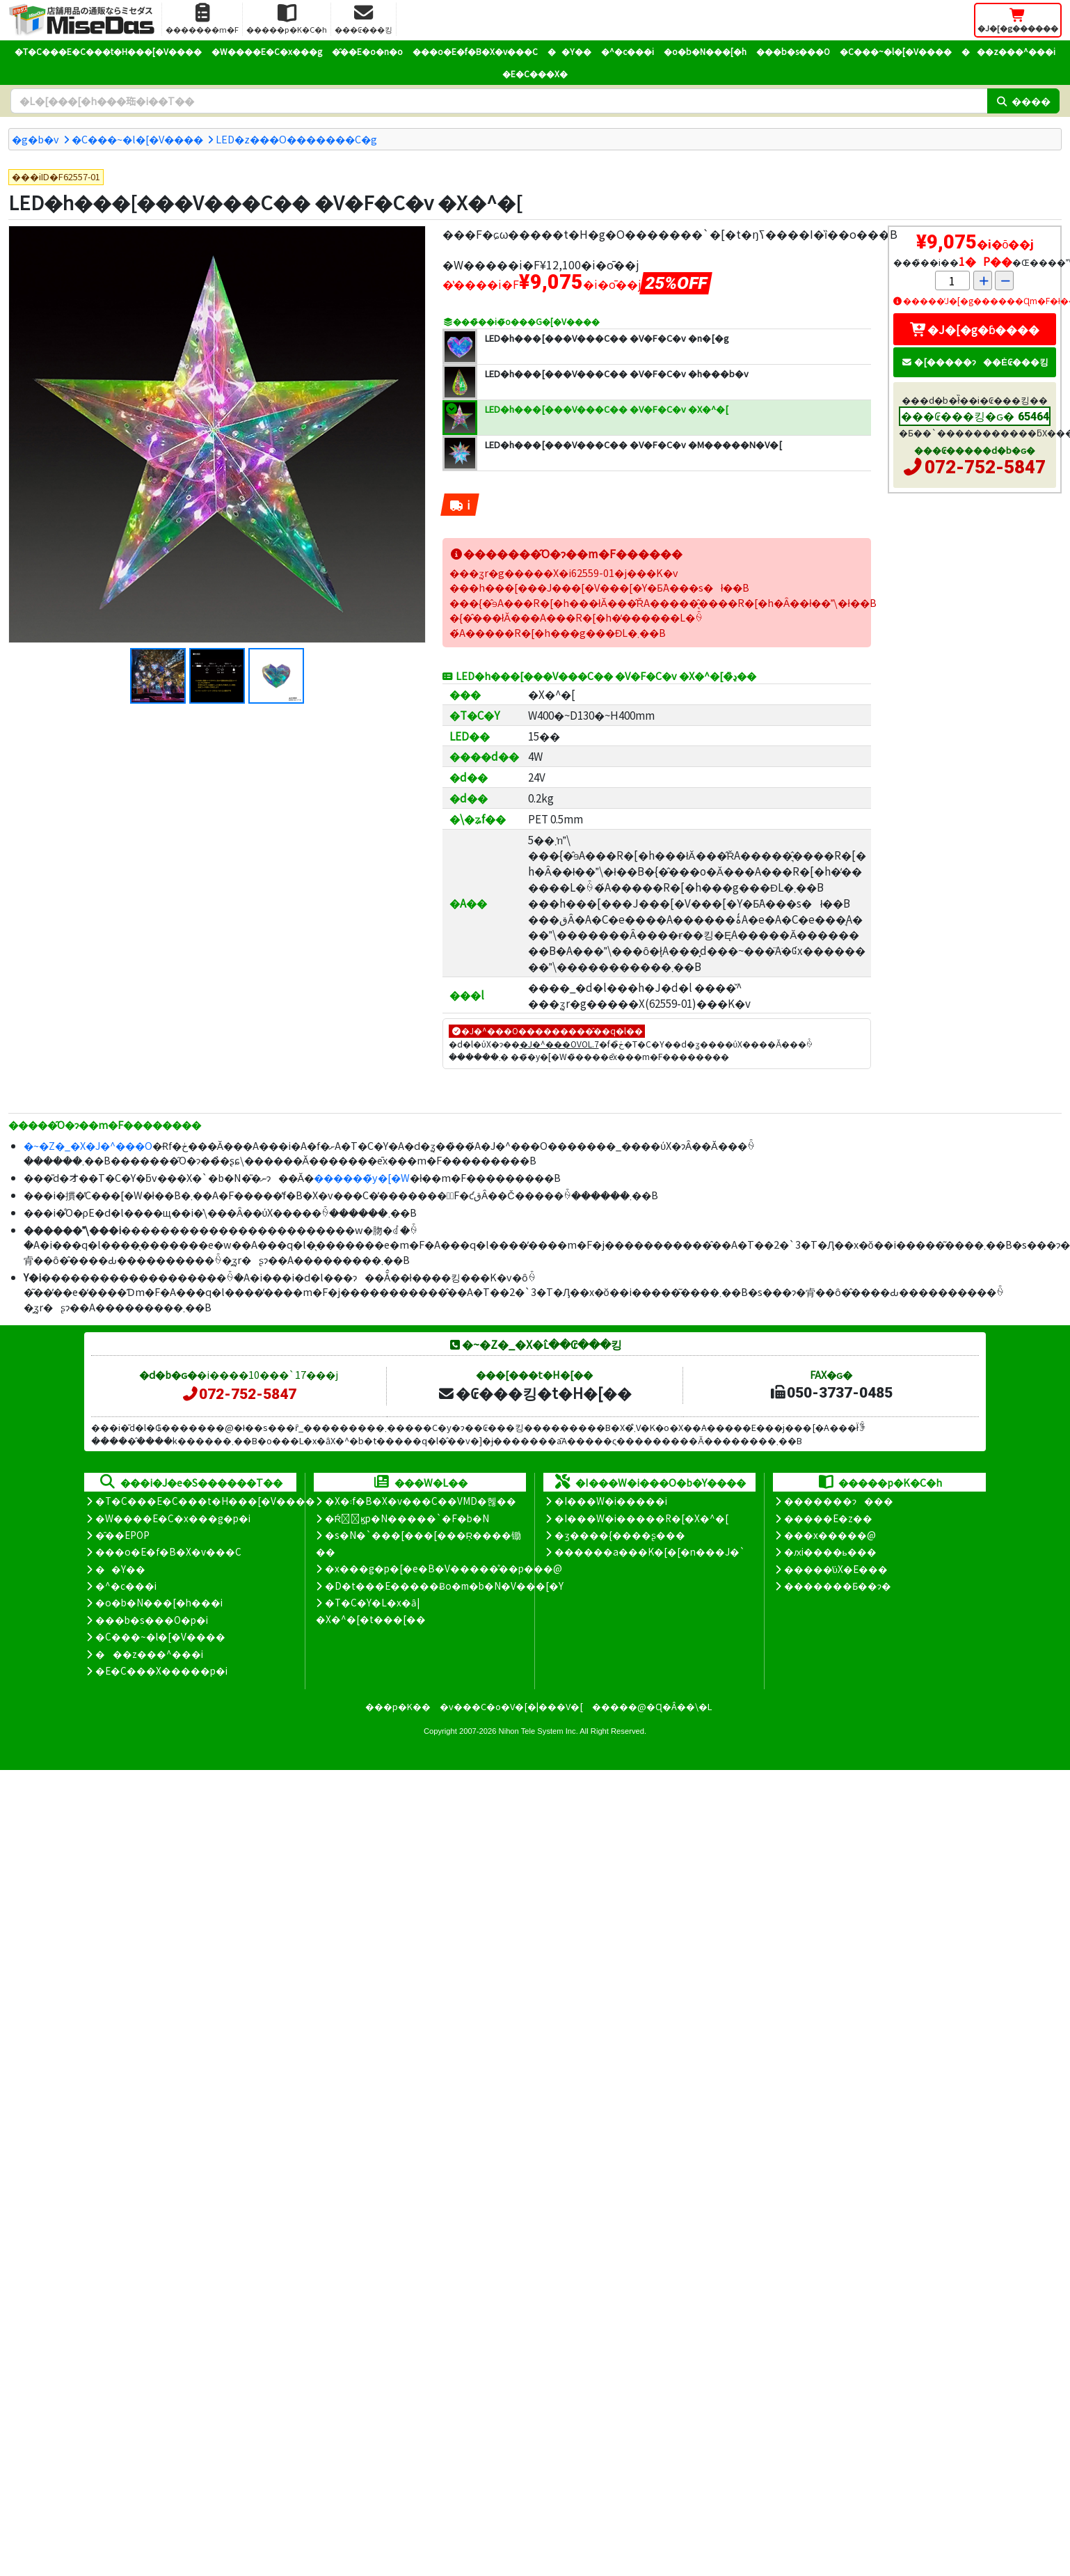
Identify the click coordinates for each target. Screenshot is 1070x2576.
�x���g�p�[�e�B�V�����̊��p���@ (443, 1568)
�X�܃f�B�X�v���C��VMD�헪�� (420, 1501)
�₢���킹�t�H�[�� (535, 1392)
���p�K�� (398, 1706)
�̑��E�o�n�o (367, 51)
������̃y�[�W (362, 1177)
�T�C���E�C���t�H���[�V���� (108, 51)
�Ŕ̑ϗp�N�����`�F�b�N (407, 1518)
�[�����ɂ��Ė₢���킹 (974, 361)
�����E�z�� (828, 1518)
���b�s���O (793, 51)
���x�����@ (830, 1535)
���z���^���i (1008, 51)
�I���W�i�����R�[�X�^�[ (641, 1518)
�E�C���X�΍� (535, 73)
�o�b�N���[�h (705, 51)
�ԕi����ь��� (830, 1551)
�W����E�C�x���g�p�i (172, 1518)
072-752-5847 (985, 467)
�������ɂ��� (838, 1501)
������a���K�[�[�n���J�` (649, 1551)
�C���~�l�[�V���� (896, 51)
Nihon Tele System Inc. (538, 1731)
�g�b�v (35, 139)
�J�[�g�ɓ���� (974, 329)
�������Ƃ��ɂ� (837, 1586)
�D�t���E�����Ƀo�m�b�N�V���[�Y (444, 1586)
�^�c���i (627, 51)
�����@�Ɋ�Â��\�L (652, 1706)
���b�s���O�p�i (151, 1620)
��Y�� (569, 51)
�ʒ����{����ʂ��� (619, 1535)
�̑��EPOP (122, 1535)
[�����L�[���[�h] (498, 100)
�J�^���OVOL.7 (559, 1044)
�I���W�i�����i (610, 1501)
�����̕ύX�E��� (836, 1569)
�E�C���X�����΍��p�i (161, 1670)
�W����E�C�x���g (266, 51)
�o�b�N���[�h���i (159, 1602)
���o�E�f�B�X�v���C (475, 51)
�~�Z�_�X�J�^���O (88, 1145)
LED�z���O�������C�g (296, 139)
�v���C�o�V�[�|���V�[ (511, 1706)
